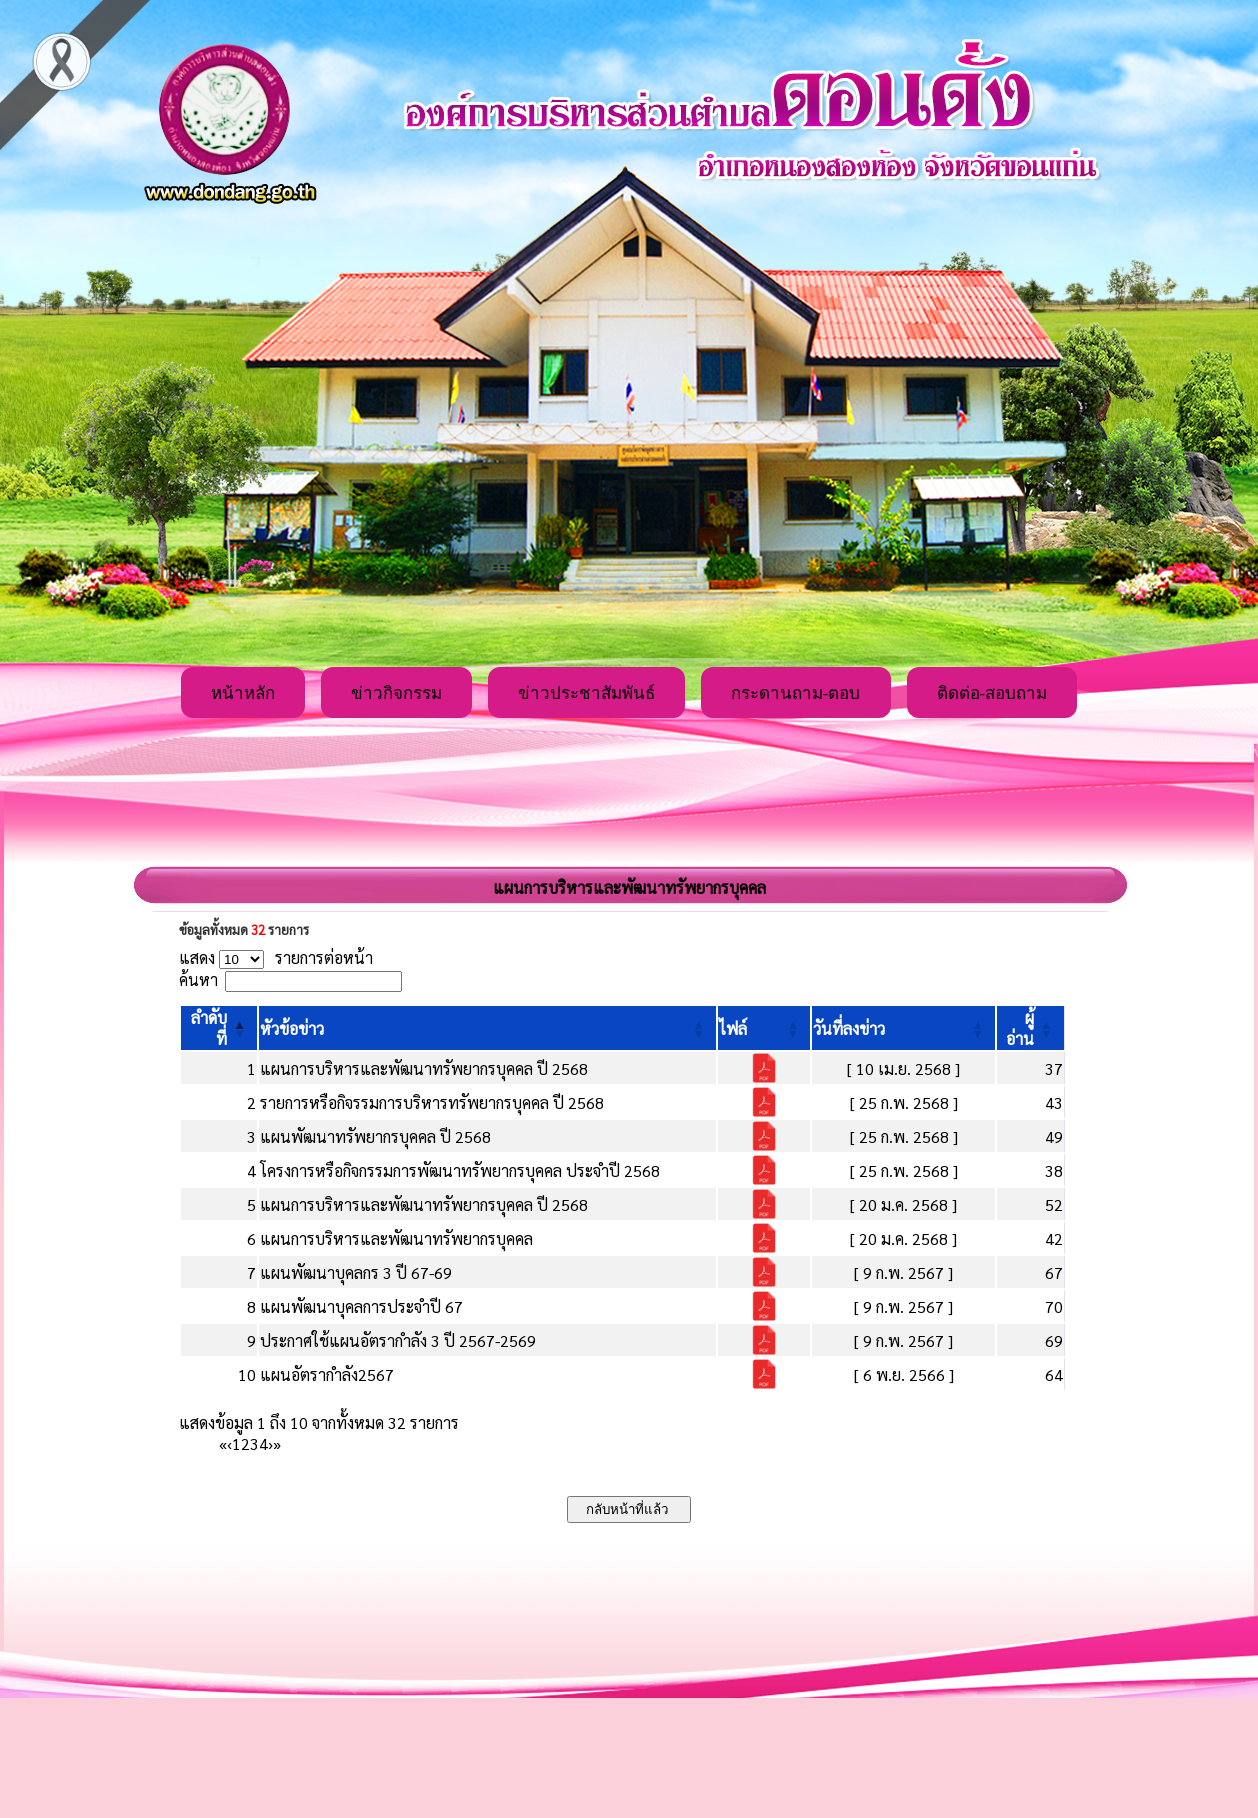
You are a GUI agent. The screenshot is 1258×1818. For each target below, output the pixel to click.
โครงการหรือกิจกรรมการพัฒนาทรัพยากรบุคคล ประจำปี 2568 (460, 1170)
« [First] (223, 1443)
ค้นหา (198, 979)
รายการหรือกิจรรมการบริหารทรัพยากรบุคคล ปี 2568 (432, 1102)
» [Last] (277, 1443)
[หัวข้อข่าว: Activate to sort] (487, 1028)
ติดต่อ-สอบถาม (992, 693)
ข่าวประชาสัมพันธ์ (586, 693)
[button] (292, 1028)
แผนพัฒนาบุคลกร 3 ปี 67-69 (356, 1272)
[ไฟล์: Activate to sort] (764, 1028)
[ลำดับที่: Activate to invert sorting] (219, 1028)
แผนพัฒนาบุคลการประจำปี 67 (361, 1306)
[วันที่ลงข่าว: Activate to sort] (903, 1028)
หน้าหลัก (243, 693)
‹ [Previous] (229, 1443)
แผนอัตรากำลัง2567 (327, 1374)
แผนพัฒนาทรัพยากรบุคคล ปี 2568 (375, 1136)
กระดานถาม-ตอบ (796, 693)
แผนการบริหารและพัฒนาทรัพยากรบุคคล (396, 1238)
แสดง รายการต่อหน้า (276, 957)
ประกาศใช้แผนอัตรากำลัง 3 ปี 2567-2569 (398, 1340)
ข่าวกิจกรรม (396, 693)
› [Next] (270, 1443)
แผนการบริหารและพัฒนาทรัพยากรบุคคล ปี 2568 (424, 1068)
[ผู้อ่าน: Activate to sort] (1031, 1028)
